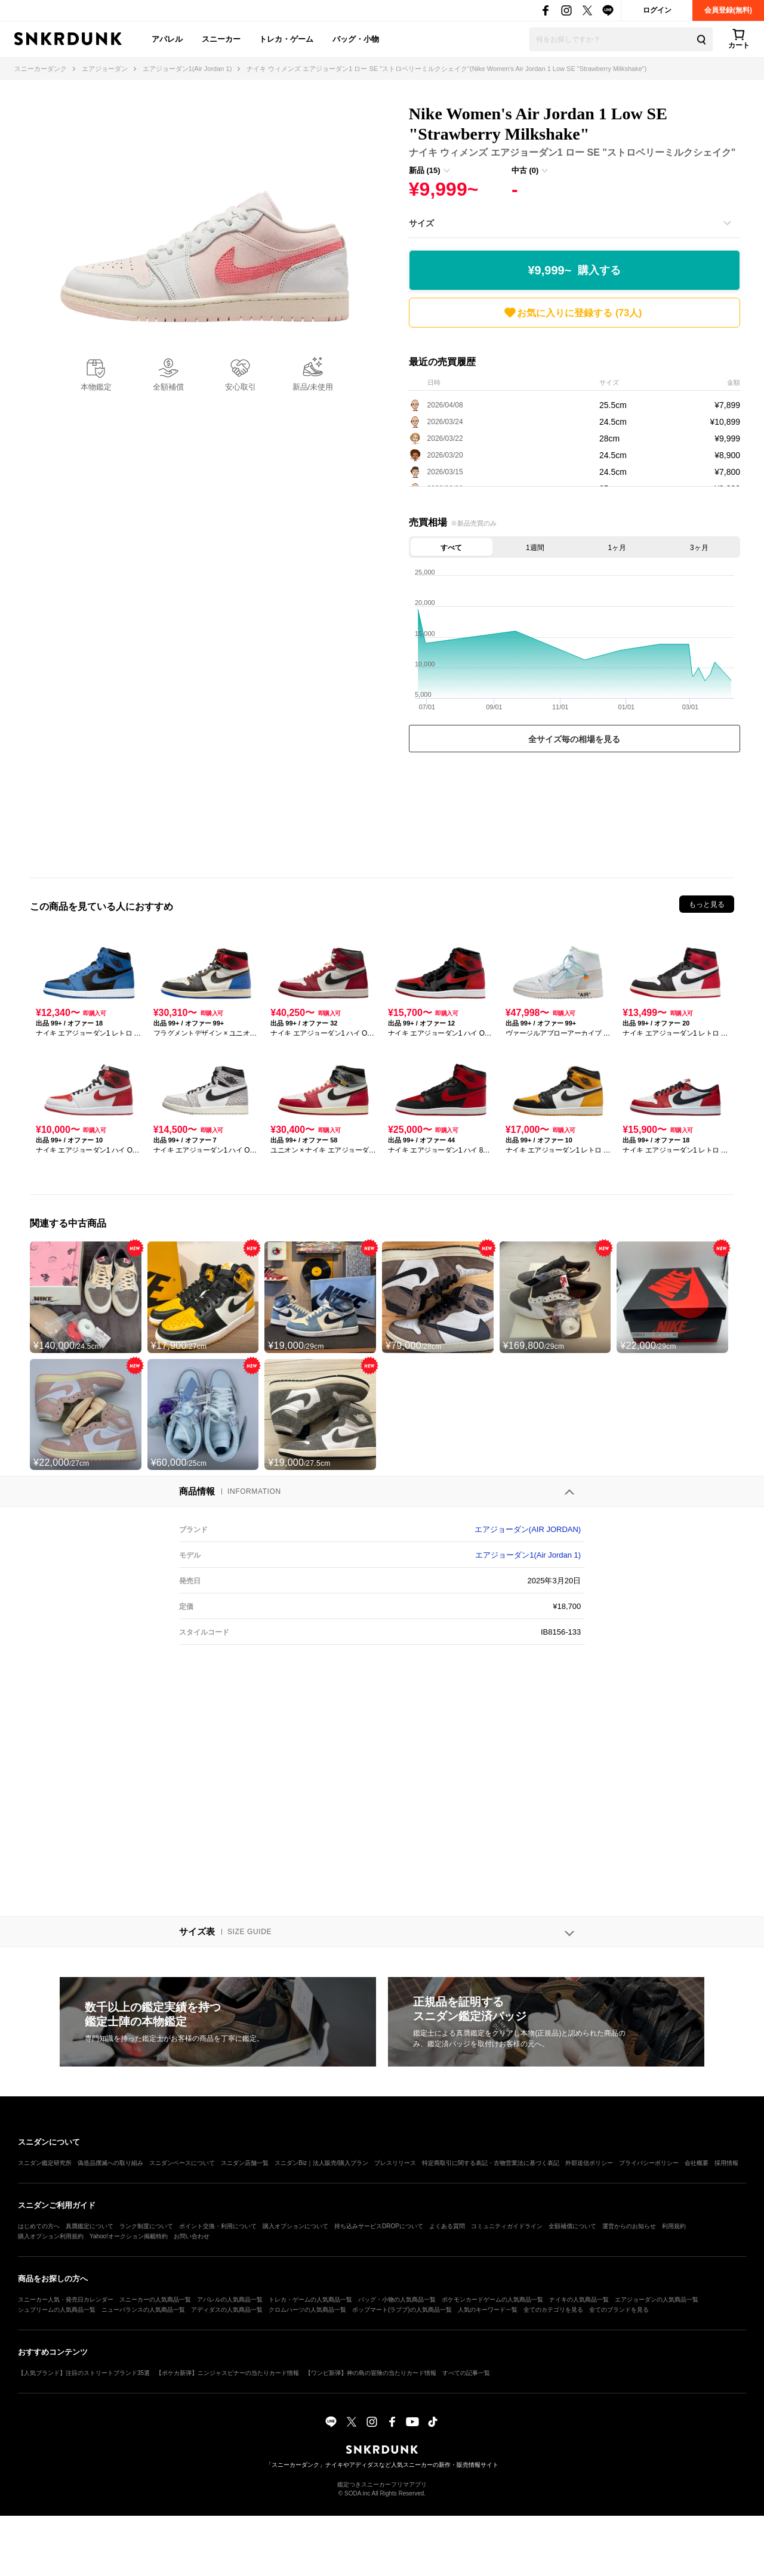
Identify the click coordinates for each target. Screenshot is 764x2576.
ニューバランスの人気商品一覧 (143, 2309)
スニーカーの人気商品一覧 (155, 2299)
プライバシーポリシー (649, 2163)
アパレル (167, 39)
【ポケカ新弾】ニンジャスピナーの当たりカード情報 (227, 2373)
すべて (451, 547)
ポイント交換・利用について (218, 2226)
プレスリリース (395, 2163)
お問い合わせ (192, 2236)
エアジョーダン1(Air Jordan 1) (528, 1554)
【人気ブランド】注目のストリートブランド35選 (84, 2373)
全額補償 (168, 386)
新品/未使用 (313, 386)
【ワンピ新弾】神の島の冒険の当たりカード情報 (370, 2373)
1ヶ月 (617, 547)
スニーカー (221, 39)
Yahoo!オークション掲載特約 (129, 2236)
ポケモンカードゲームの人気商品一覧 (492, 2299)
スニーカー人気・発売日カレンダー (65, 2299)
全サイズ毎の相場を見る (574, 739)
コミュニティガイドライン (507, 2226)
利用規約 (674, 2226)
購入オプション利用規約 (51, 2236)
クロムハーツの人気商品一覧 (307, 2309)
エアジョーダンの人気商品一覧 (656, 2299)
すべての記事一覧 (466, 2373)
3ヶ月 (699, 547)
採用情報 (726, 2163)
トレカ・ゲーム (286, 39)
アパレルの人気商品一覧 (230, 2299)
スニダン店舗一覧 (245, 2163)
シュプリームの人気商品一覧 (57, 2309)
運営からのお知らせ (629, 2226)
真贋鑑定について (89, 2226)
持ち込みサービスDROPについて (378, 2226)
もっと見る (707, 904)
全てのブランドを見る (619, 2309)
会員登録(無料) (728, 10)
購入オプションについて (295, 2226)
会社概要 (696, 2163)
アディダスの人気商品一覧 (227, 2309)
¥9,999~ (574, 270)
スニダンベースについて (182, 2163)
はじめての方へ (39, 2226)
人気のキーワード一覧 (487, 2309)
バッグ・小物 (355, 39)
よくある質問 (447, 2226)
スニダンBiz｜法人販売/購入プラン (321, 2163)
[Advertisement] (574, 812)
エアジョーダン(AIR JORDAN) (528, 1529)
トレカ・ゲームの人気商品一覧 (310, 2299)
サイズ (421, 223)
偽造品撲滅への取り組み (110, 2163)
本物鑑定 (96, 386)
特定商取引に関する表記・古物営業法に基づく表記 (490, 2163)
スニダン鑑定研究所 (45, 2163)
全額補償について (572, 2226)
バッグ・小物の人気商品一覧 (397, 2299)
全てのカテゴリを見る (553, 2309)
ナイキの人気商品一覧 (579, 2299)
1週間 (535, 547)
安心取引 (240, 386)
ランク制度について (146, 2226)
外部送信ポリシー (589, 2163)
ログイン (657, 10)
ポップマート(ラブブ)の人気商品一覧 (402, 2309)
